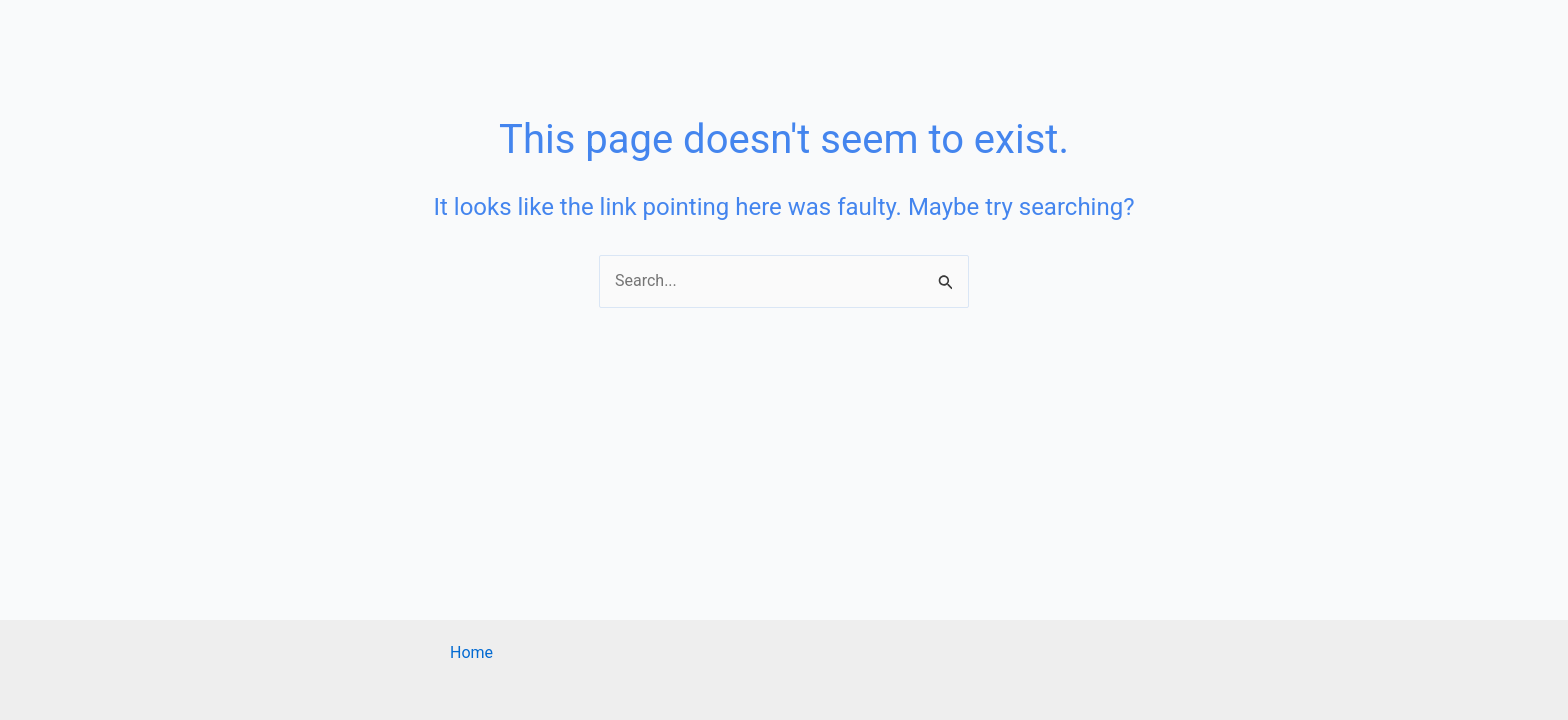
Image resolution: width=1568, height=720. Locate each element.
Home (471, 652)
